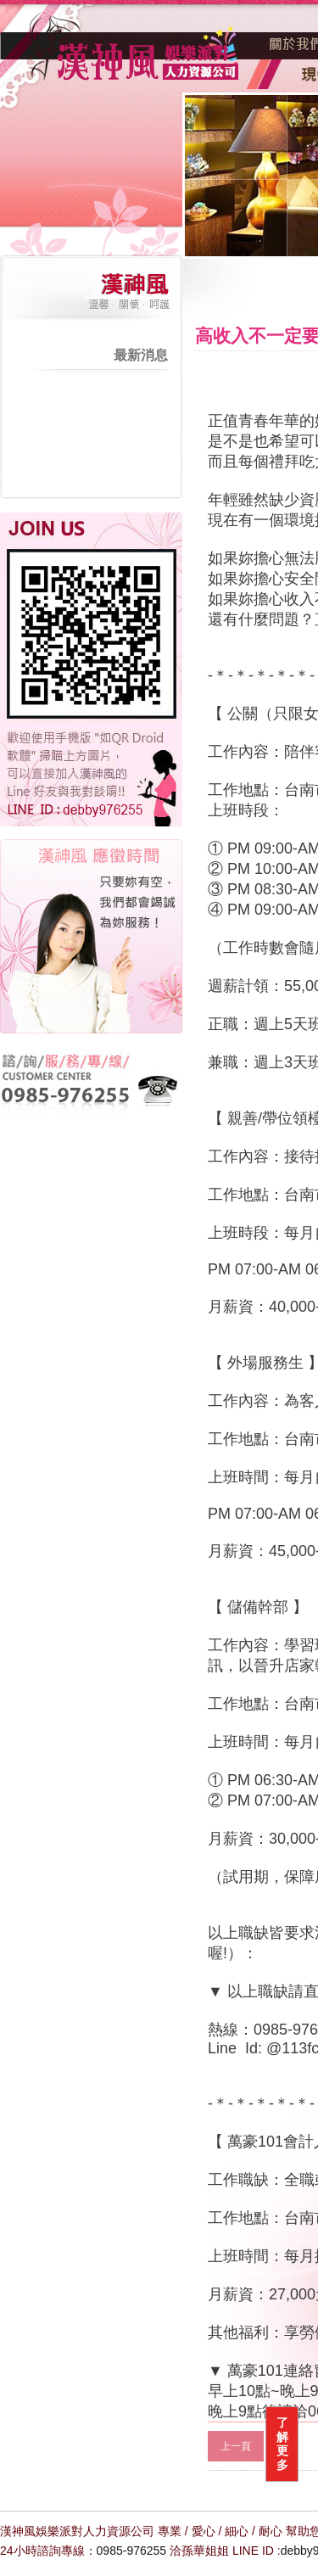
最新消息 (141, 355)
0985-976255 (132, 2550)
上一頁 (235, 2446)
